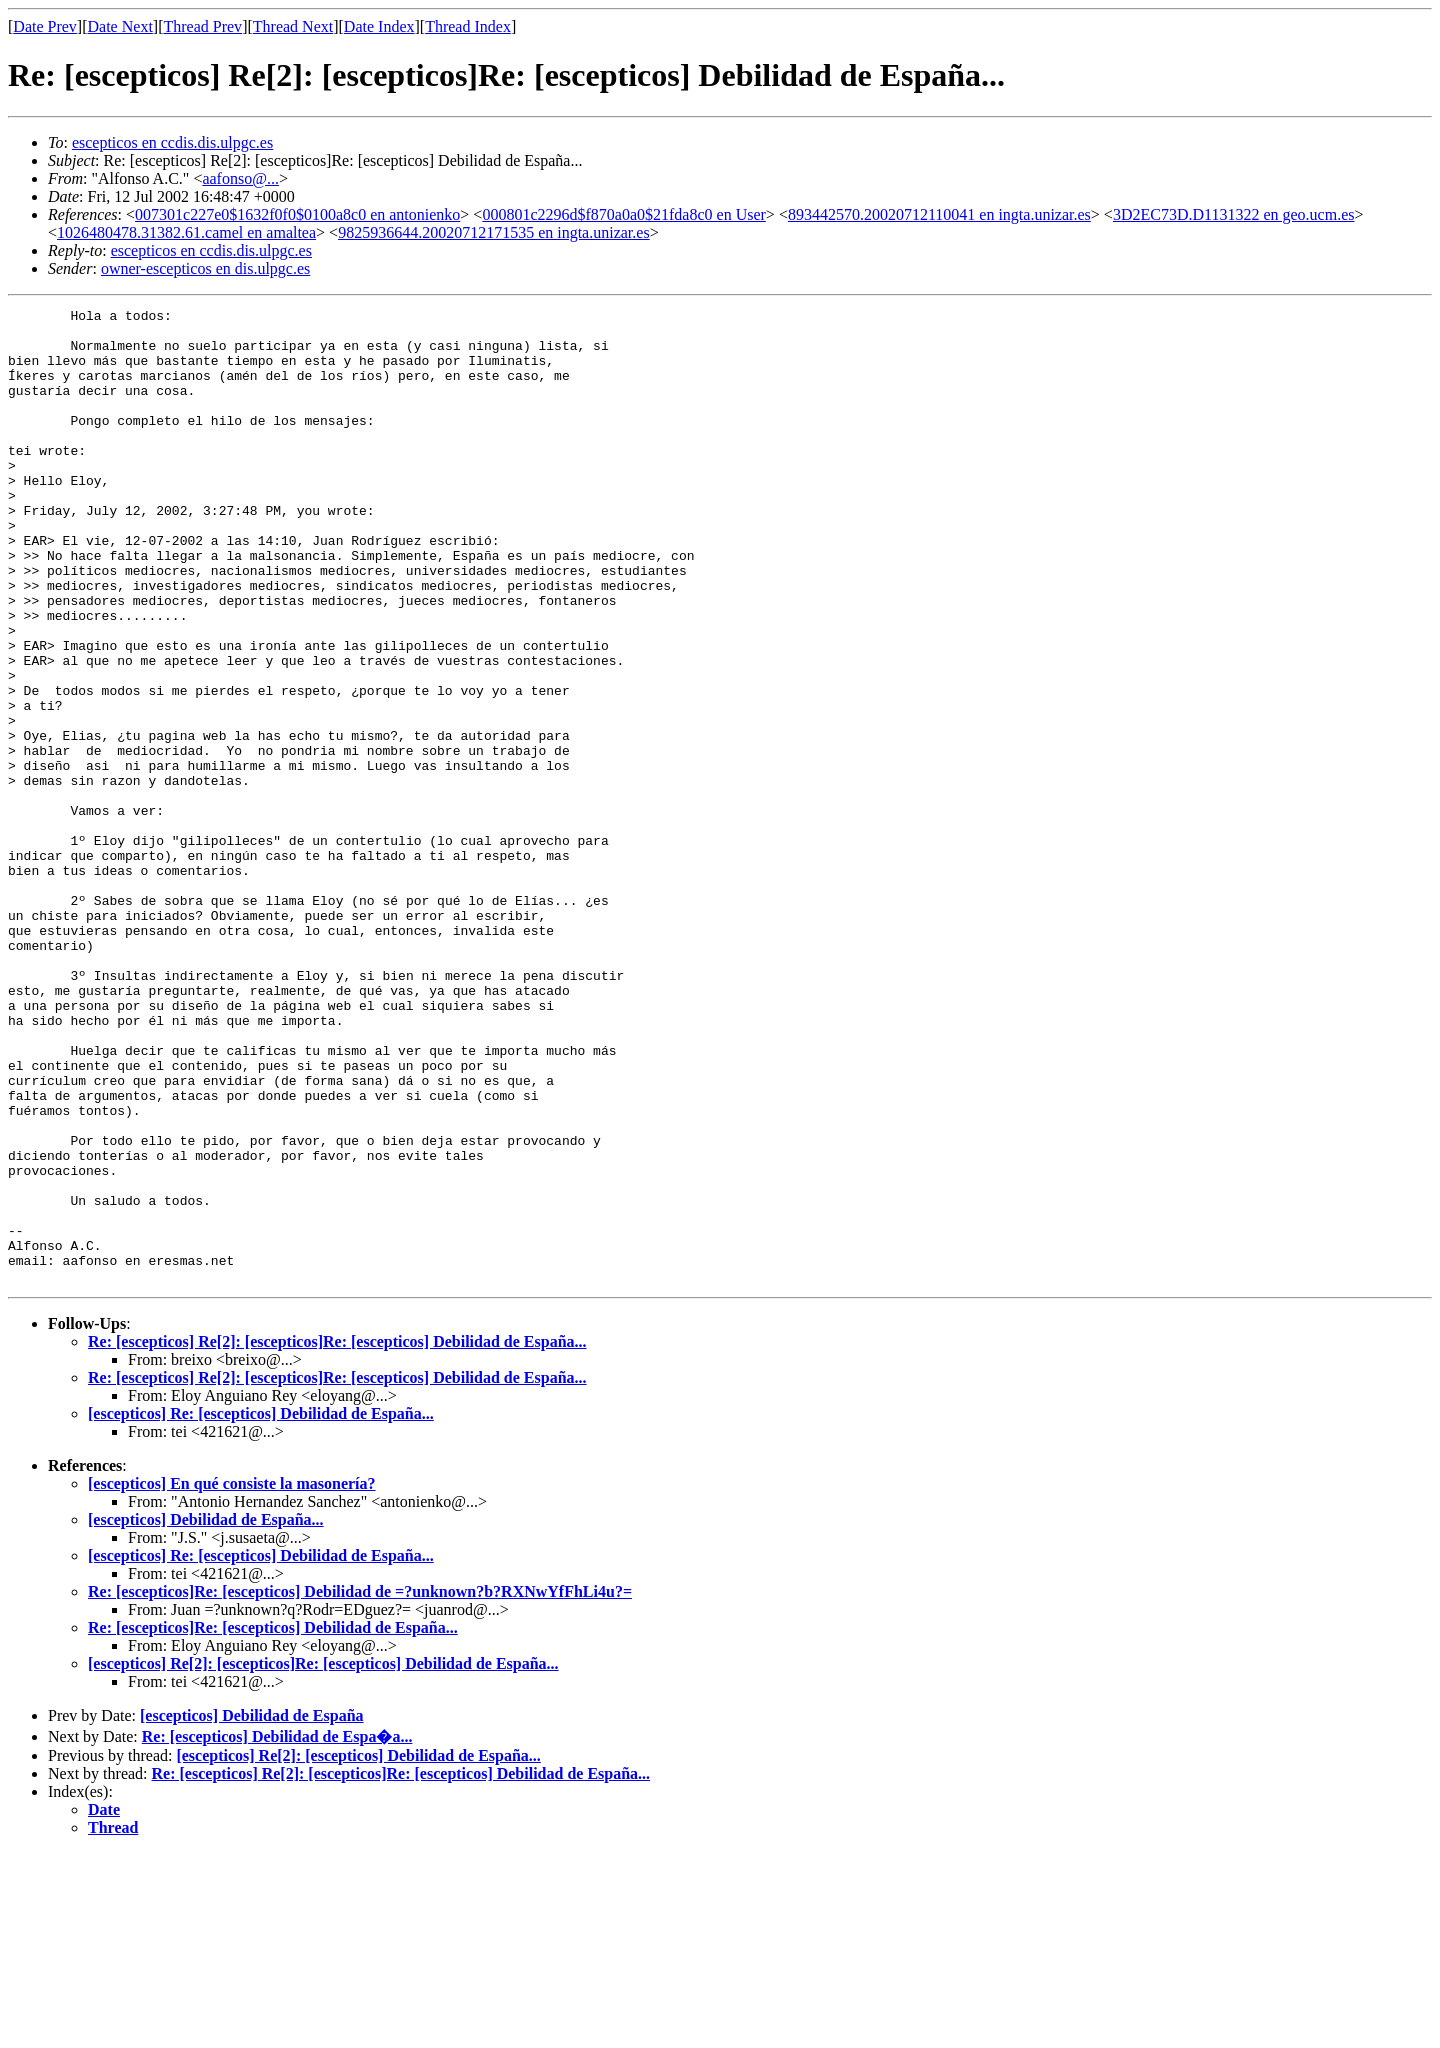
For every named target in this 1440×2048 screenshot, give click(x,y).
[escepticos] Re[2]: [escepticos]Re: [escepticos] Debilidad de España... (323, 1858)
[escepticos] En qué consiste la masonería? (232, 1678)
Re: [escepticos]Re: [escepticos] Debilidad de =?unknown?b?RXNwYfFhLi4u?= (360, 1786)
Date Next (120, 26)
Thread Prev (202, 26)
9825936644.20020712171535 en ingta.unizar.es (494, 232)
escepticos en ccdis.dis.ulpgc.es (172, 142)
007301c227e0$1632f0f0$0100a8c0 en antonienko (297, 214)
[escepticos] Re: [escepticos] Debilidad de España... (261, 1608)
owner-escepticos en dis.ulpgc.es (205, 268)
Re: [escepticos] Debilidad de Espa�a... (277, 1931)
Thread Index (468, 26)
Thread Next (293, 26)
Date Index (379, 26)
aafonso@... (240, 178)
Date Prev (45, 26)
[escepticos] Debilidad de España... (206, 1714)
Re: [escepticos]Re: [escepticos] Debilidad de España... (273, 1822)
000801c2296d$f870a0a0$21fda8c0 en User (623, 214)
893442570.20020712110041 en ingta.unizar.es (939, 214)
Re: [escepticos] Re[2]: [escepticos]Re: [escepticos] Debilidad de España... (337, 1536)
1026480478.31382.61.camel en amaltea (186, 232)
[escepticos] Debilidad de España (252, 1910)
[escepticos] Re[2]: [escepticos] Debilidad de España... (358, 1950)
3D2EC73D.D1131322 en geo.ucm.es (1234, 214)
